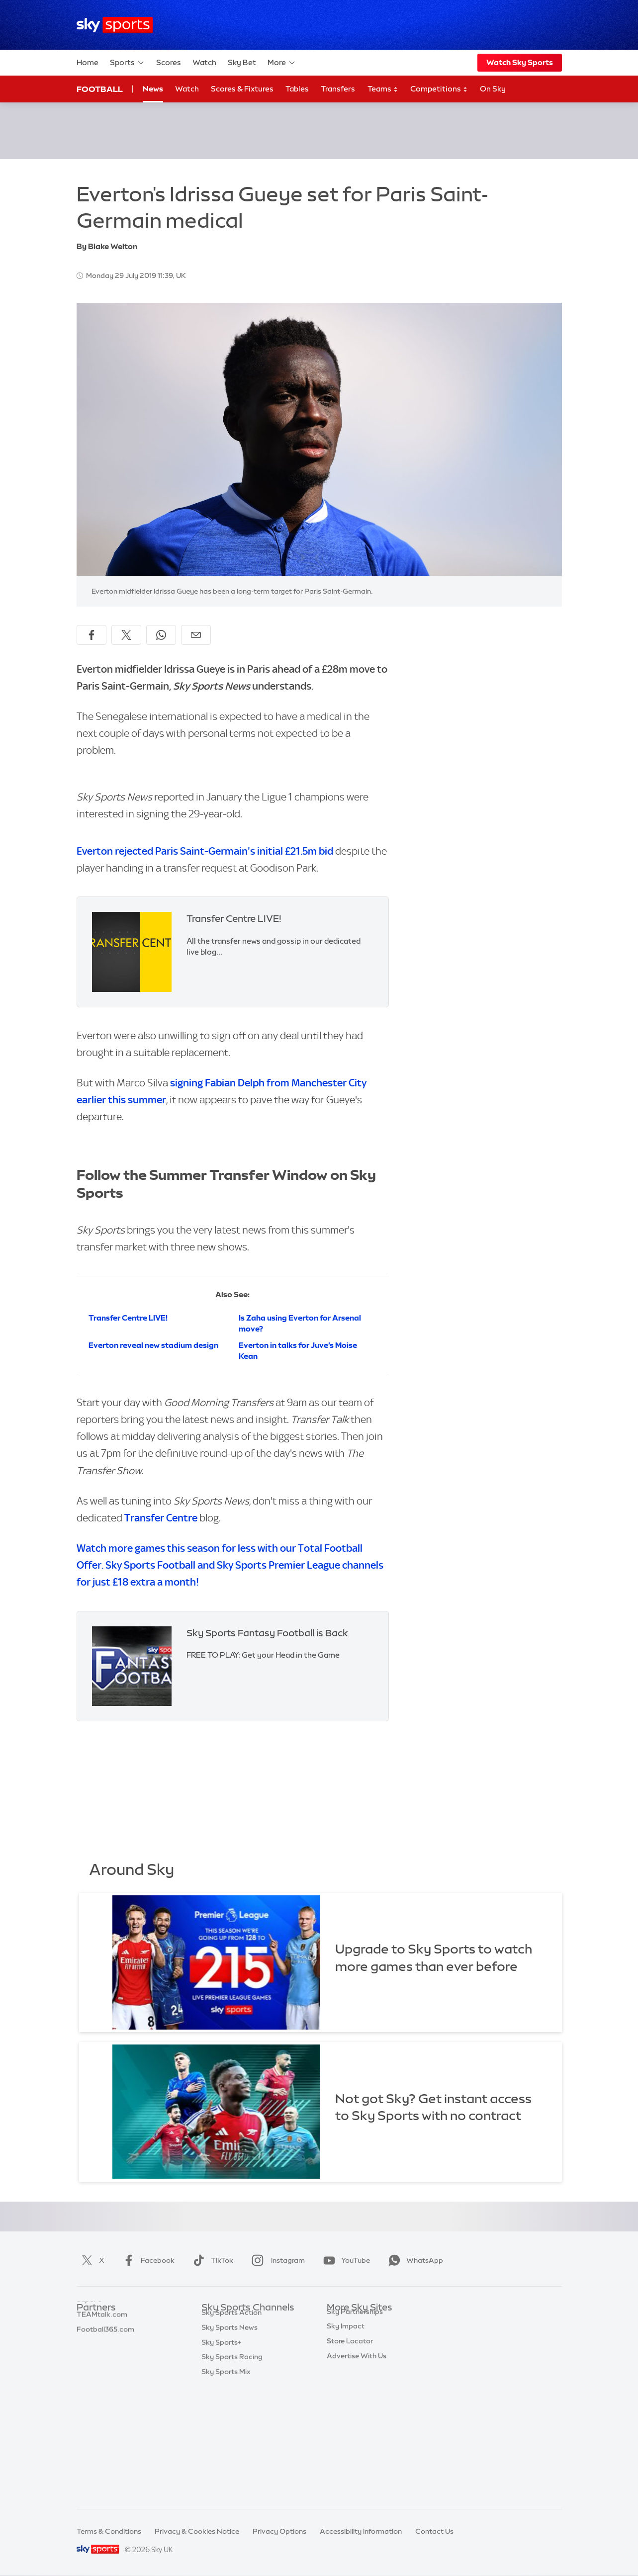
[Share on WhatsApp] (161, 635)
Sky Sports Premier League (246, 2337)
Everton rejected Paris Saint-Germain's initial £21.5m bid (205, 851)
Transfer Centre (160, 1517)
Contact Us (434, 2531)
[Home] (115, 25)
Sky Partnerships (355, 2397)
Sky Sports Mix (226, 2485)
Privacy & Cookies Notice (197, 2531)
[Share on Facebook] (91, 635)
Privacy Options (279, 2531)
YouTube (344, 2260)
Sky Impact (346, 2411)
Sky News (343, 2337)
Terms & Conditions (109, 2531)
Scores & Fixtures (242, 88)
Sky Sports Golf (227, 2382)
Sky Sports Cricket (232, 2367)
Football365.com (105, 2367)
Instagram (276, 2260)
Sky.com (341, 2322)
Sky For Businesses (358, 2382)
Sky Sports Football (234, 2352)
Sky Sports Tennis (230, 2411)
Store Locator (350, 2426)
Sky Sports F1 (223, 2397)
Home (87, 62)
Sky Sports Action (231, 2426)
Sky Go (339, 2352)
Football (100, 89)
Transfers (338, 88)
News (153, 88)
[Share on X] (126, 635)
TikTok (211, 2260)
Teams (382, 89)
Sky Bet (242, 62)
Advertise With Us (356, 2441)
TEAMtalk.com (102, 2352)
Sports (127, 63)
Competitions (439, 89)
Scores (168, 62)
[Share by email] (196, 635)
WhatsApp (413, 2260)
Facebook (147, 2260)
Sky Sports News (229, 2441)
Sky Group (344, 2367)
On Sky (493, 88)
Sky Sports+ (221, 2456)
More (282, 63)
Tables (297, 88)
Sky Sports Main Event (238, 2322)
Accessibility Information (361, 2531)
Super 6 (89, 2337)
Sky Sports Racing (232, 2470)
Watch (204, 62)
